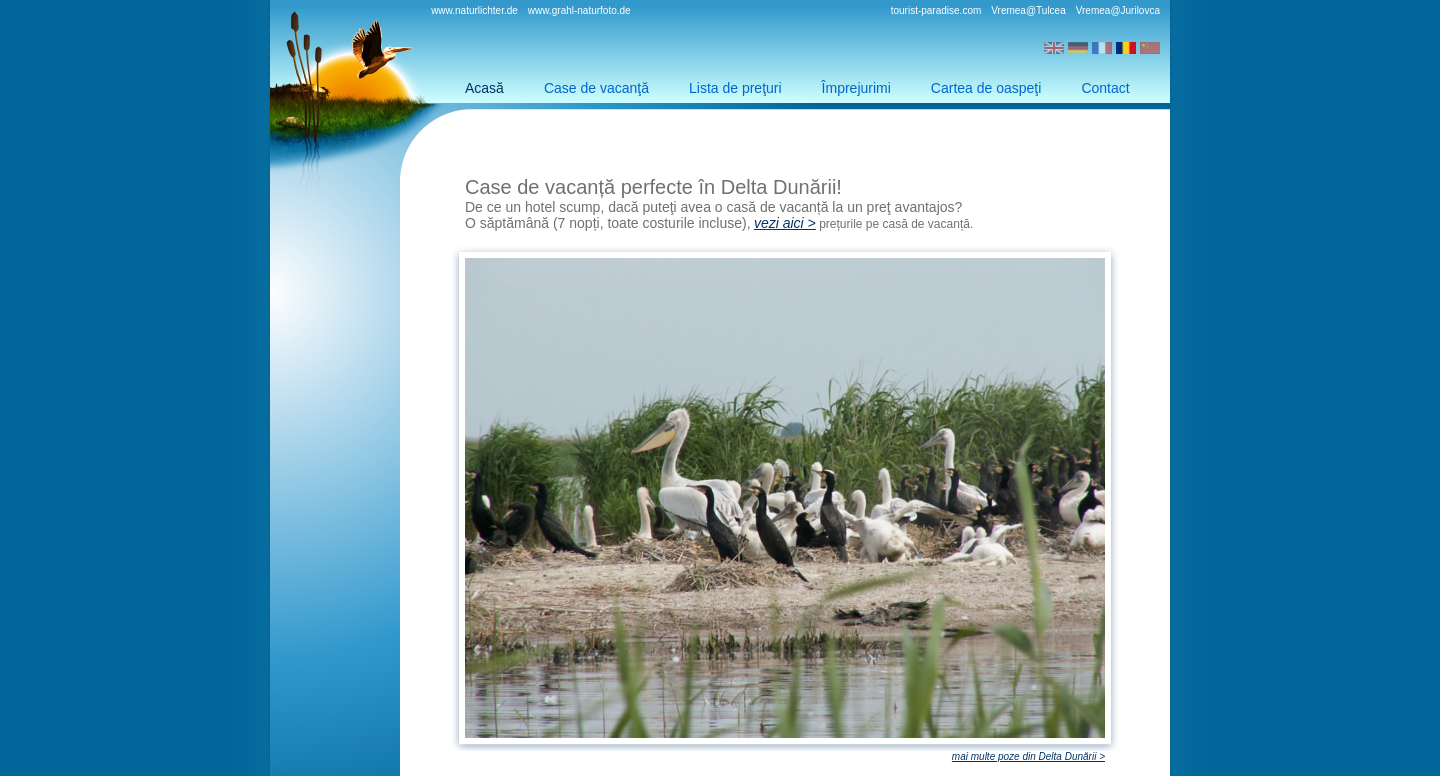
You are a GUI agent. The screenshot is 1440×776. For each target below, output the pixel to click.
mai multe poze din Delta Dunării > (1028, 756)
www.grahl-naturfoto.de (579, 10)
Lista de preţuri (735, 88)
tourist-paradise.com (936, 10)
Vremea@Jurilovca (1118, 10)
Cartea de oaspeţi (986, 88)
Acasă (484, 88)
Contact (1105, 88)
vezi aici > (785, 223)
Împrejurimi (856, 88)
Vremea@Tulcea (1028, 10)
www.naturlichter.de (474, 10)
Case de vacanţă (596, 88)
